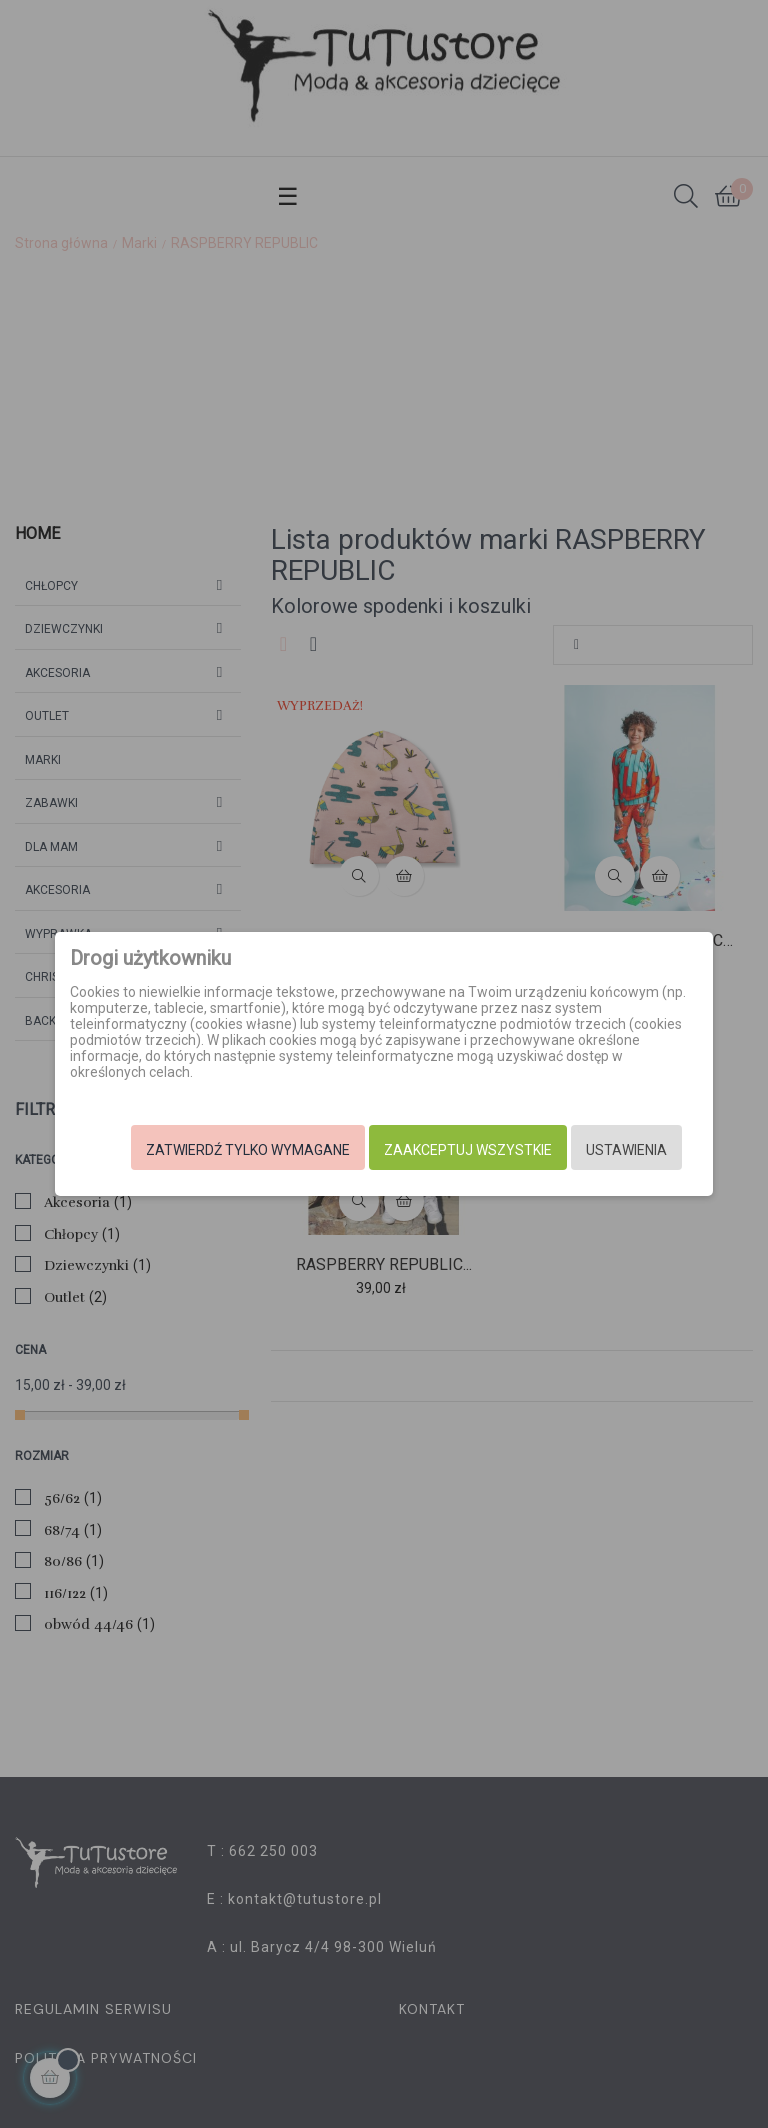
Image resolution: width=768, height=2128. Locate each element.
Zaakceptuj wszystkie (446, 1150)
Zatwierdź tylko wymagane (226, 1150)
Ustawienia (604, 1150)
